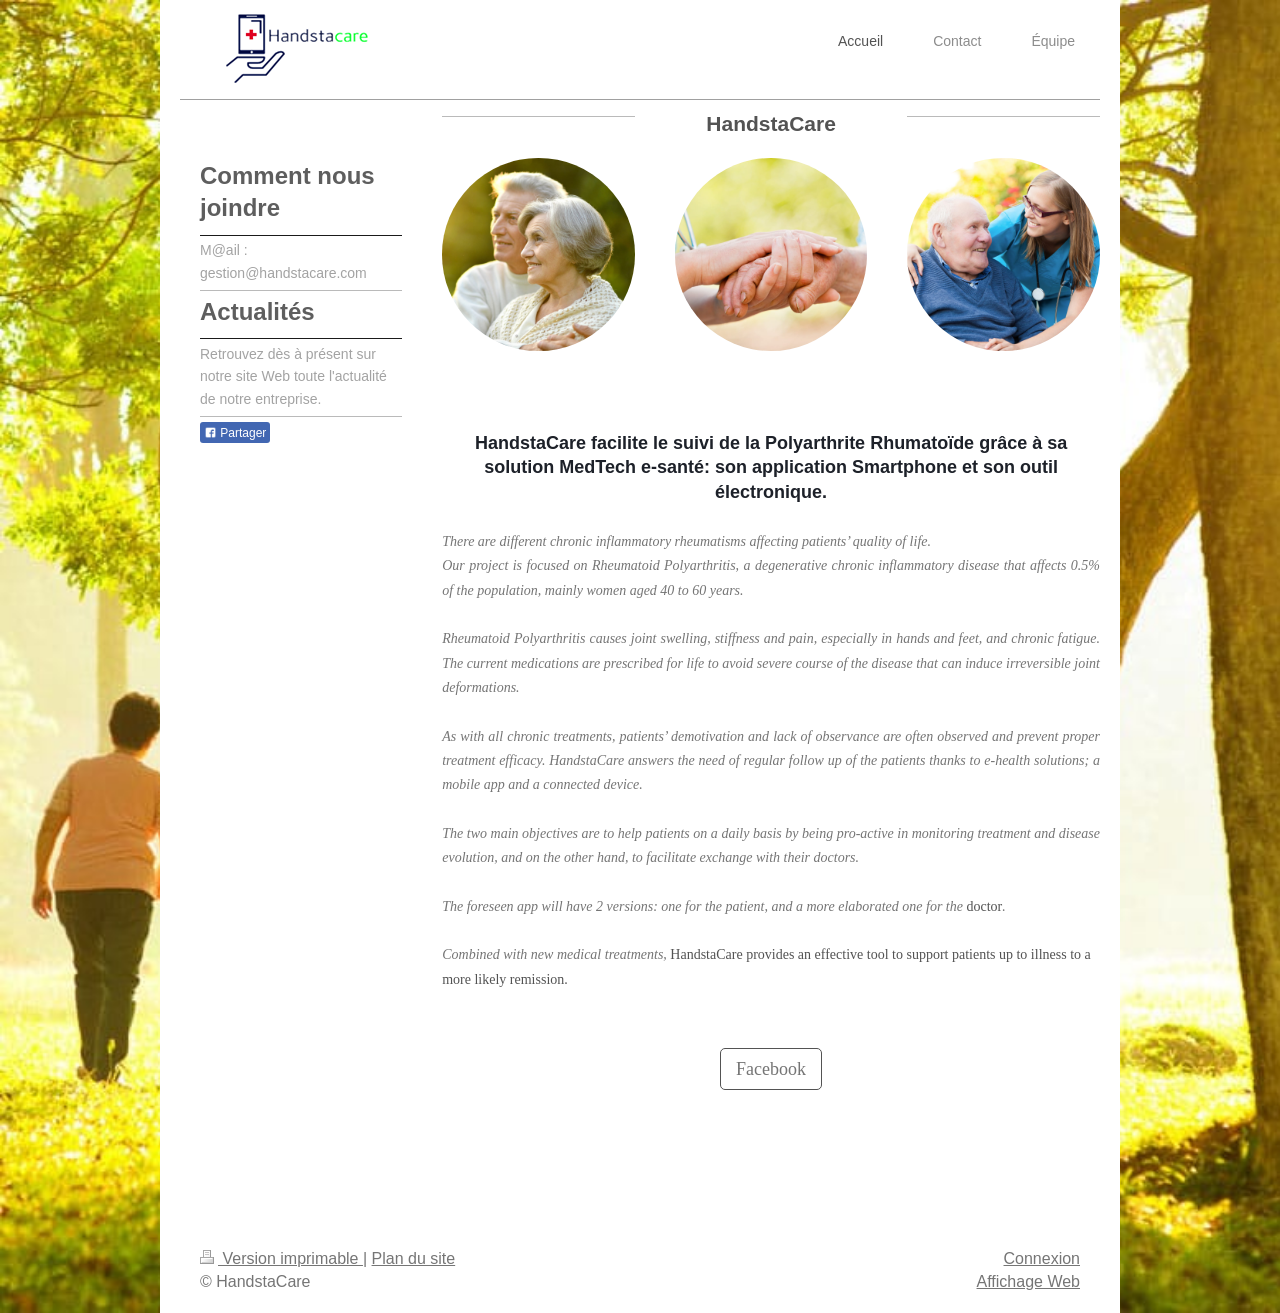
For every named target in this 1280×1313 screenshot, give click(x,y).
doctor (984, 906)
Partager (235, 433)
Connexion (1042, 1258)
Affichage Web (1028, 1281)
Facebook (771, 1069)
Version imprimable (281, 1258)
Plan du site (414, 1258)
